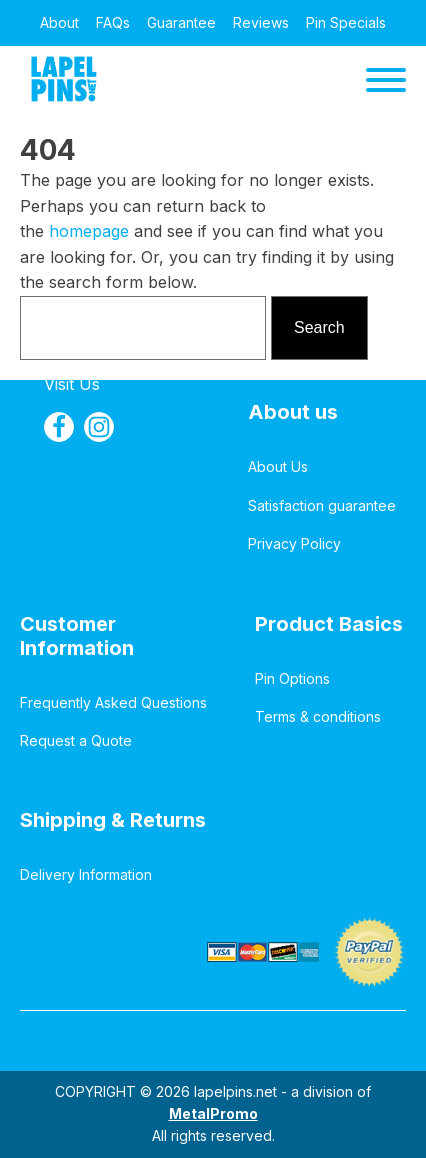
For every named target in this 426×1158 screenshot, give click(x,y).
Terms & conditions (318, 716)
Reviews (261, 22)
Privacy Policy (294, 543)
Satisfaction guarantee (322, 505)
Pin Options (292, 678)
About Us (278, 466)
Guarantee (181, 22)
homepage (89, 231)
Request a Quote (76, 740)
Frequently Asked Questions (113, 702)
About (59, 22)
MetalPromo (213, 1113)
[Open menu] (386, 80)
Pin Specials (346, 22)
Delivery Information (86, 874)
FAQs (113, 22)
